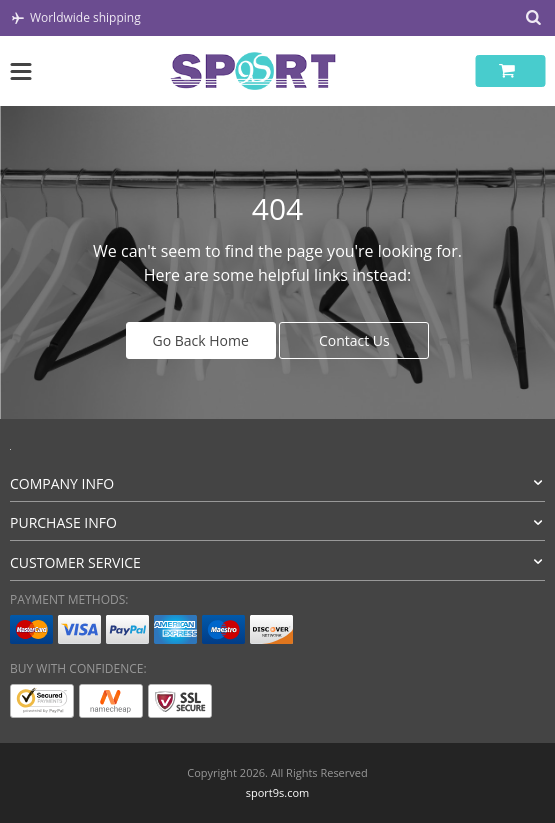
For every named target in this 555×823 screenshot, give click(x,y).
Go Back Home (201, 340)
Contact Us (354, 340)
